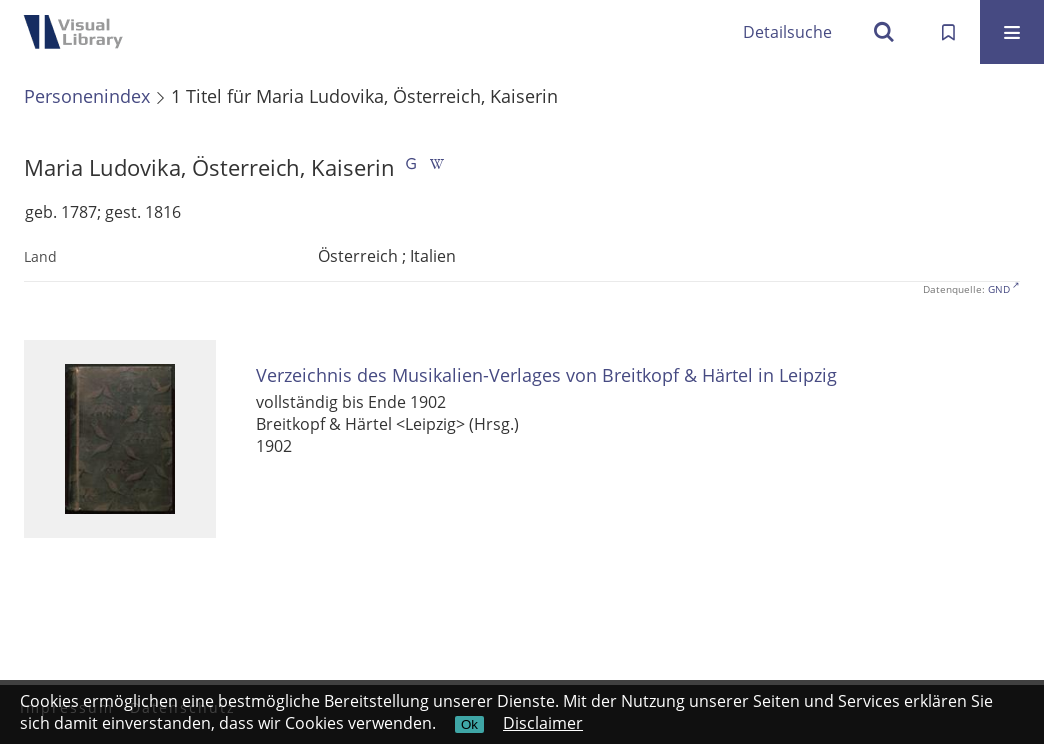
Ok (469, 724)
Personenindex (87, 96)
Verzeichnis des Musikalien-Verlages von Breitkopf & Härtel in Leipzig (546, 375)
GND (999, 289)
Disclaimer (543, 723)
